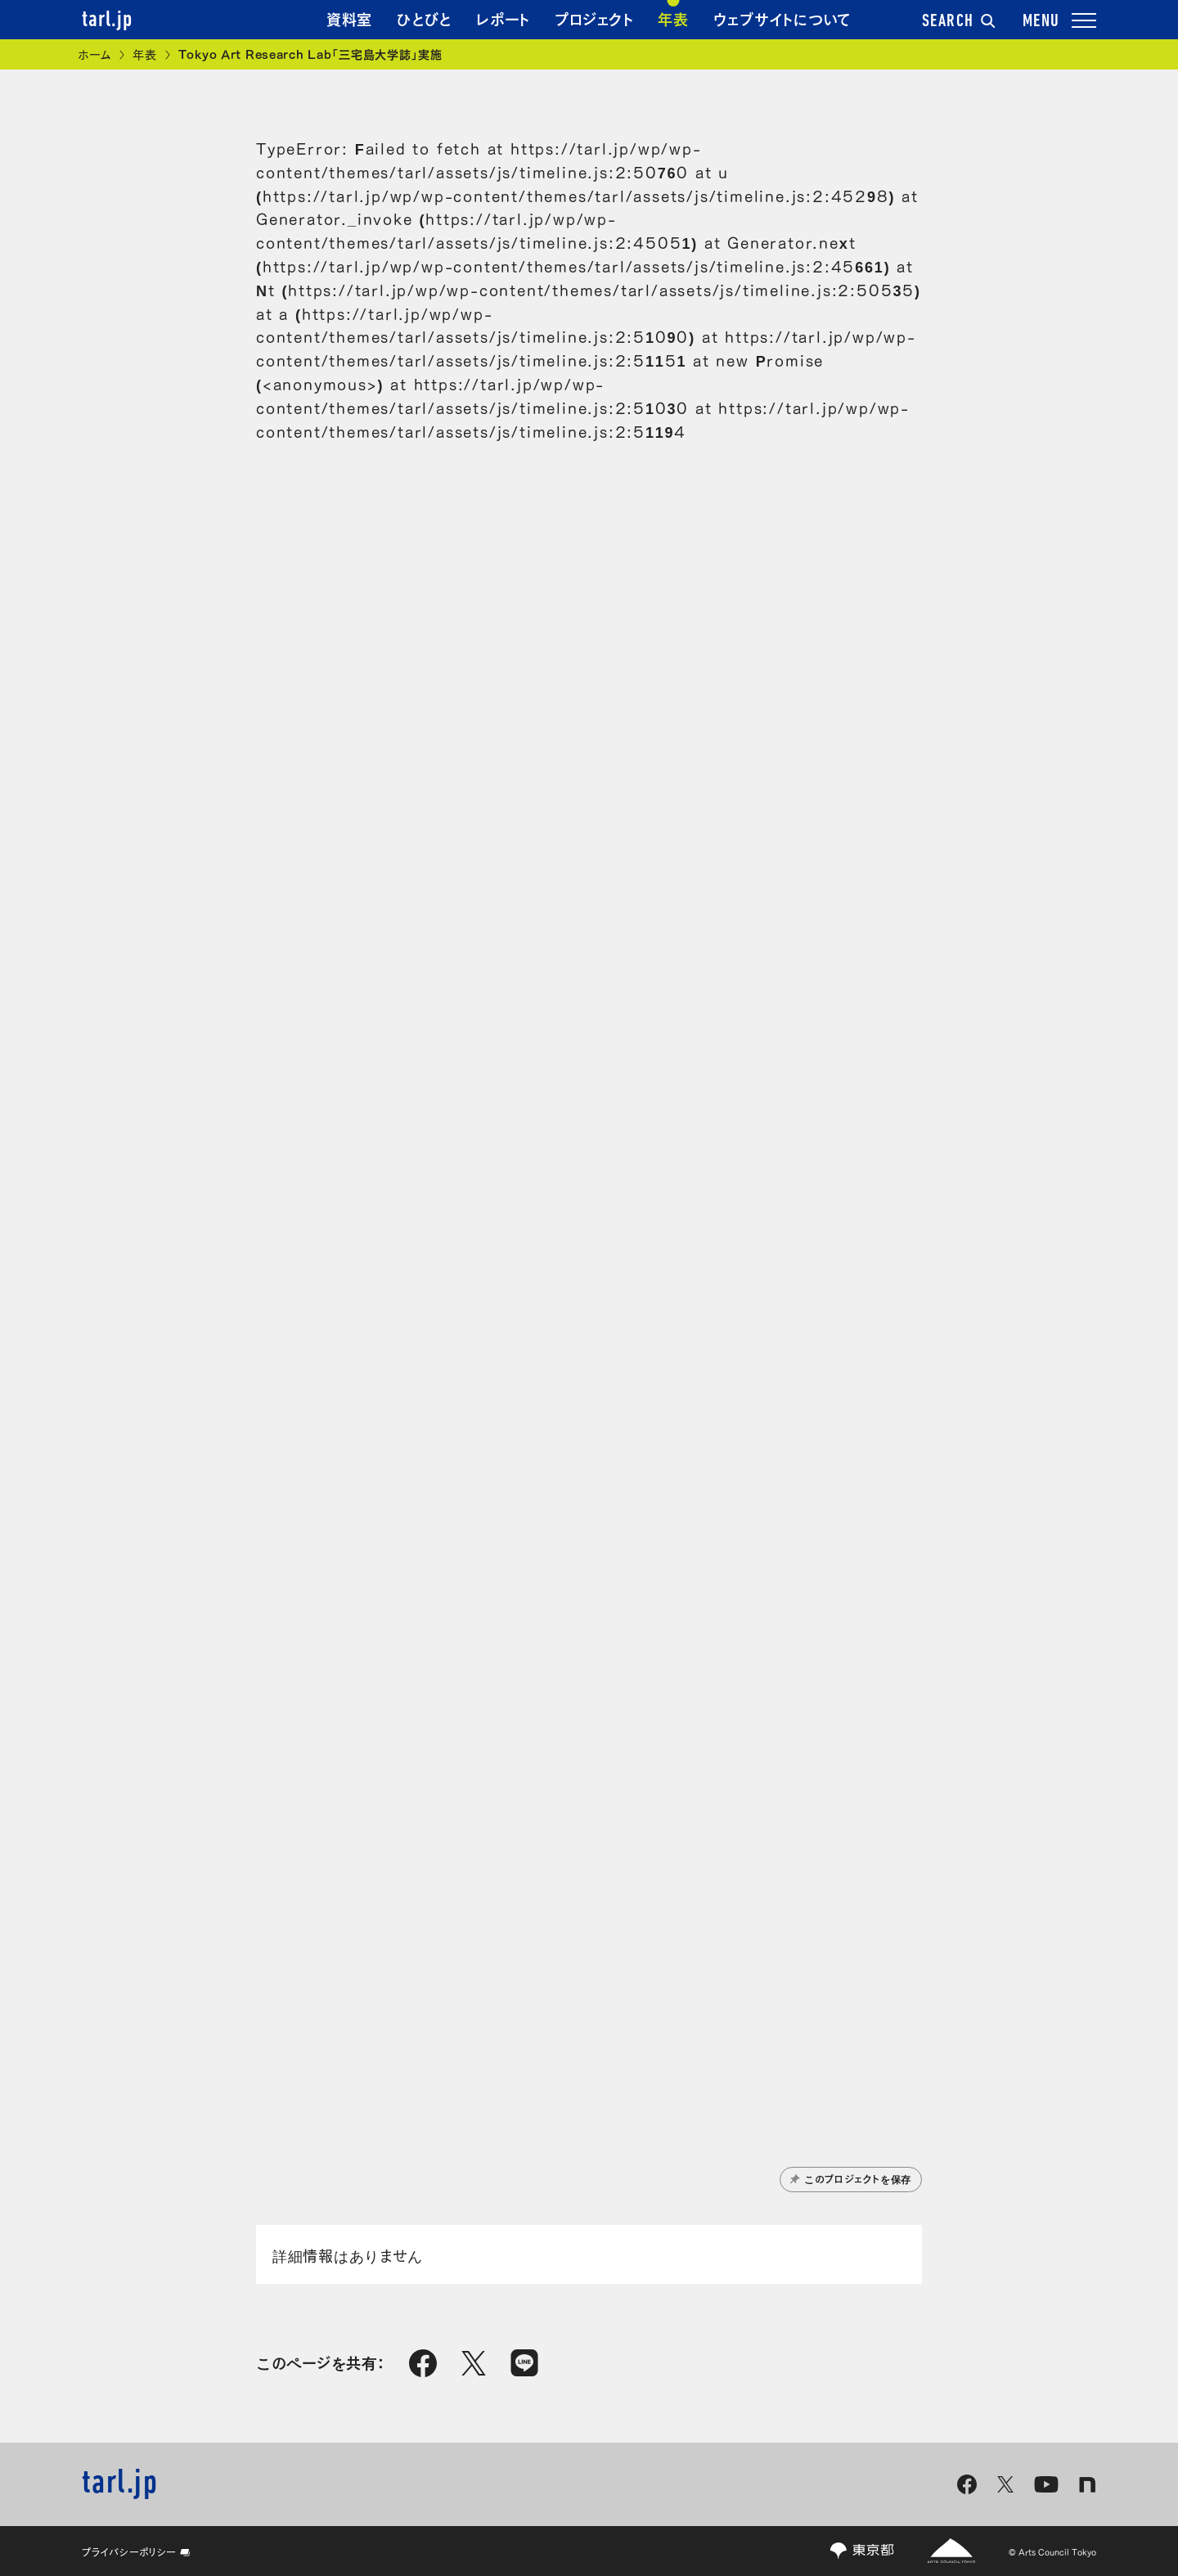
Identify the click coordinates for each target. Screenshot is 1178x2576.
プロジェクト (594, 18)
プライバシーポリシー (136, 2551)
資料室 (349, 18)
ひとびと (424, 18)
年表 (673, 18)
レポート (503, 18)
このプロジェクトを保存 (850, 2178)
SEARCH (959, 22)
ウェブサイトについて (782, 18)
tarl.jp (107, 20)
